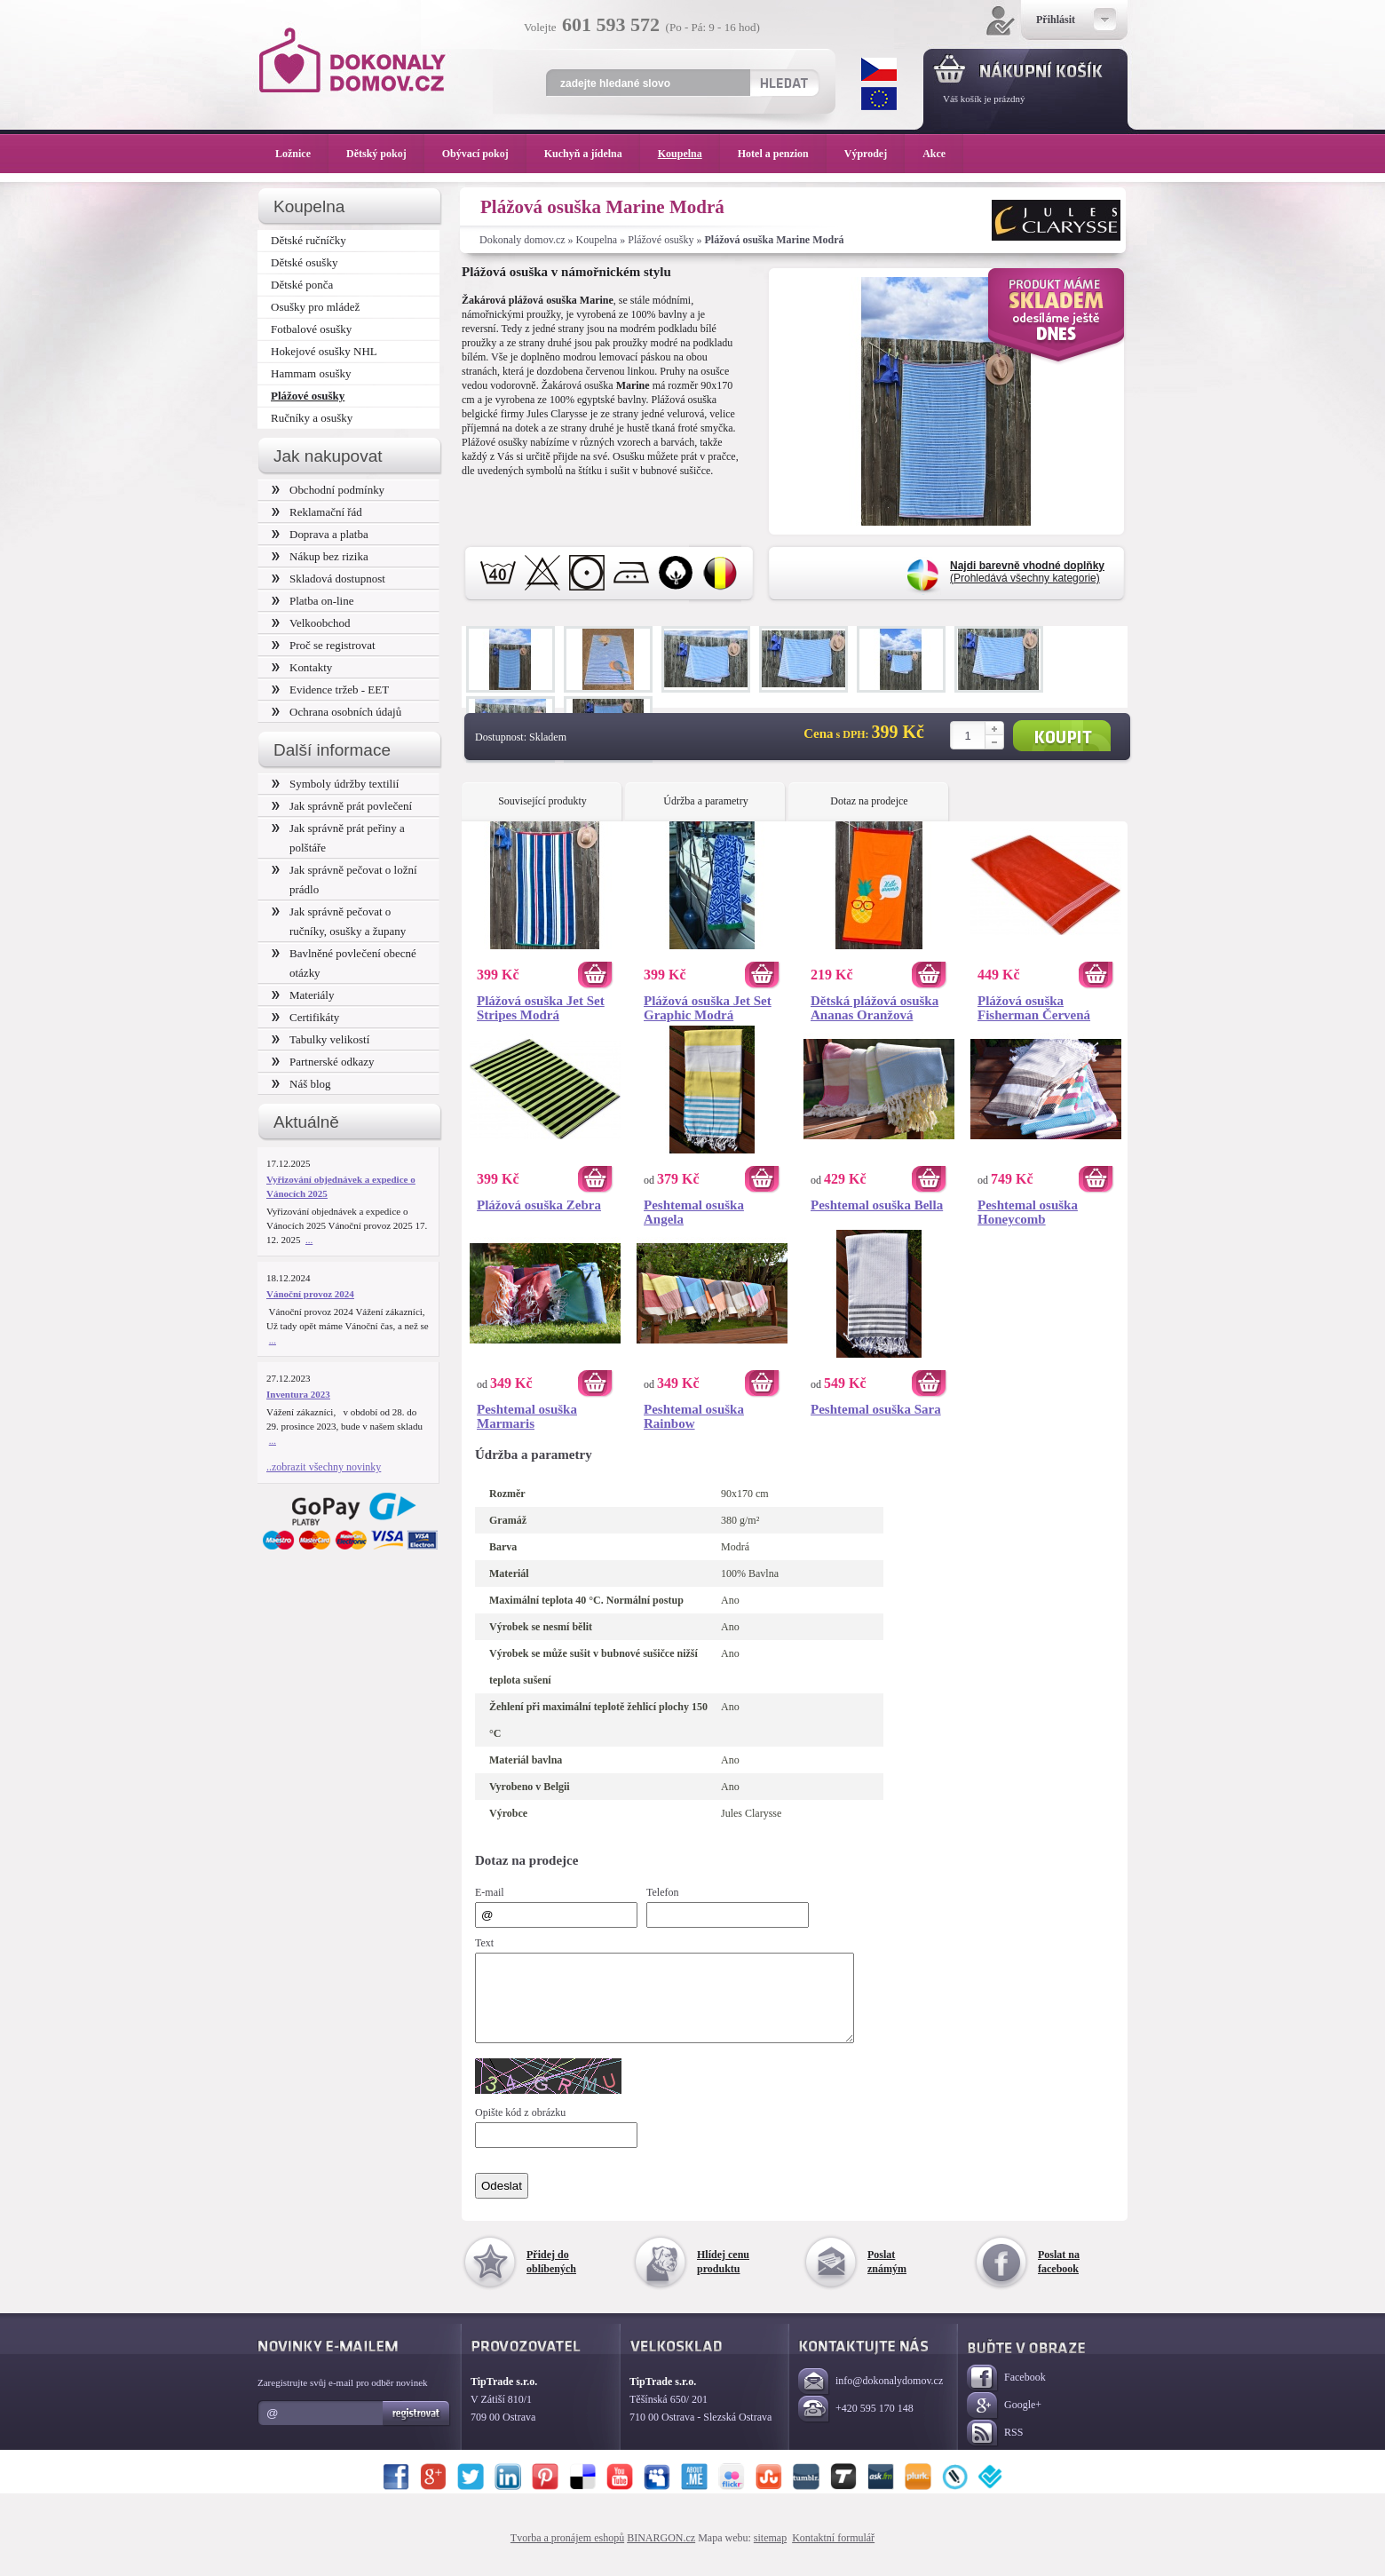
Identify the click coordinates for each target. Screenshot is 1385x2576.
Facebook (1006, 2394)
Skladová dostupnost (328, 578)
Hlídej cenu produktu (723, 2277)
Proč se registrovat (324, 645)
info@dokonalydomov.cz (870, 2398)
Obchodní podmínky (328, 489)
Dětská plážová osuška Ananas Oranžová (874, 1008)
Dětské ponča (302, 284)
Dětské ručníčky (308, 240)
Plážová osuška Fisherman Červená (1033, 1008)
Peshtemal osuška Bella (877, 1205)
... (309, 1239)
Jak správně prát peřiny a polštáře (338, 837)
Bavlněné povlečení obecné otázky (344, 963)
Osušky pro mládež (315, 306)
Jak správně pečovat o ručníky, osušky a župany (339, 921)
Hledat (783, 82)
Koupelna (597, 240)
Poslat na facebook (1059, 2277)
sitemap (770, 2554)
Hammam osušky (311, 373)
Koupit (1062, 735)
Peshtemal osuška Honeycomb (1027, 1212)
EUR (879, 98)
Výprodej (874, 153)
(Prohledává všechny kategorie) (1027, 571)
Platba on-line (312, 600)
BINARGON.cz (661, 2554)
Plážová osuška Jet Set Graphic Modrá (708, 1008)
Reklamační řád (317, 512)
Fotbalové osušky (311, 329)
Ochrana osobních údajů (336, 711)
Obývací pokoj (484, 153)
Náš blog (301, 1083)
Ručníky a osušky (311, 417)
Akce (937, 153)
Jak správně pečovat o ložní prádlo (344, 879)
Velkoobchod (311, 623)
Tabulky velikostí (320, 1039)
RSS (995, 2449)
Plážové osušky (660, 240)
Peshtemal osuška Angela (694, 1212)
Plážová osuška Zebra (539, 1205)
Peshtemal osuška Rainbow (694, 1416)
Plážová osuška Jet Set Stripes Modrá (541, 1008)
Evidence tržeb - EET (330, 689)
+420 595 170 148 (856, 2425)
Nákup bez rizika (320, 556)
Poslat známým (886, 2277)
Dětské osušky (304, 262)
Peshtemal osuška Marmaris (527, 1416)
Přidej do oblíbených (551, 2277)
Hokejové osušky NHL (324, 351)
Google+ (1004, 2422)
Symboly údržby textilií (335, 783)
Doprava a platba (320, 534)
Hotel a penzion (782, 153)
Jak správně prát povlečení (342, 805)
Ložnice (301, 153)
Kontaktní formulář (833, 2554)
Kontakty (302, 667)
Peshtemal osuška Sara (876, 1409)
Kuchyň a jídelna (592, 153)
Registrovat (417, 2429)
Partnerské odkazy (323, 1061)
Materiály (303, 995)
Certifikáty (305, 1017)
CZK (879, 69)
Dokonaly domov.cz (522, 240)
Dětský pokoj (385, 153)
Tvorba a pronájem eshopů (567, 2554)
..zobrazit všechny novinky (323, 1467)
